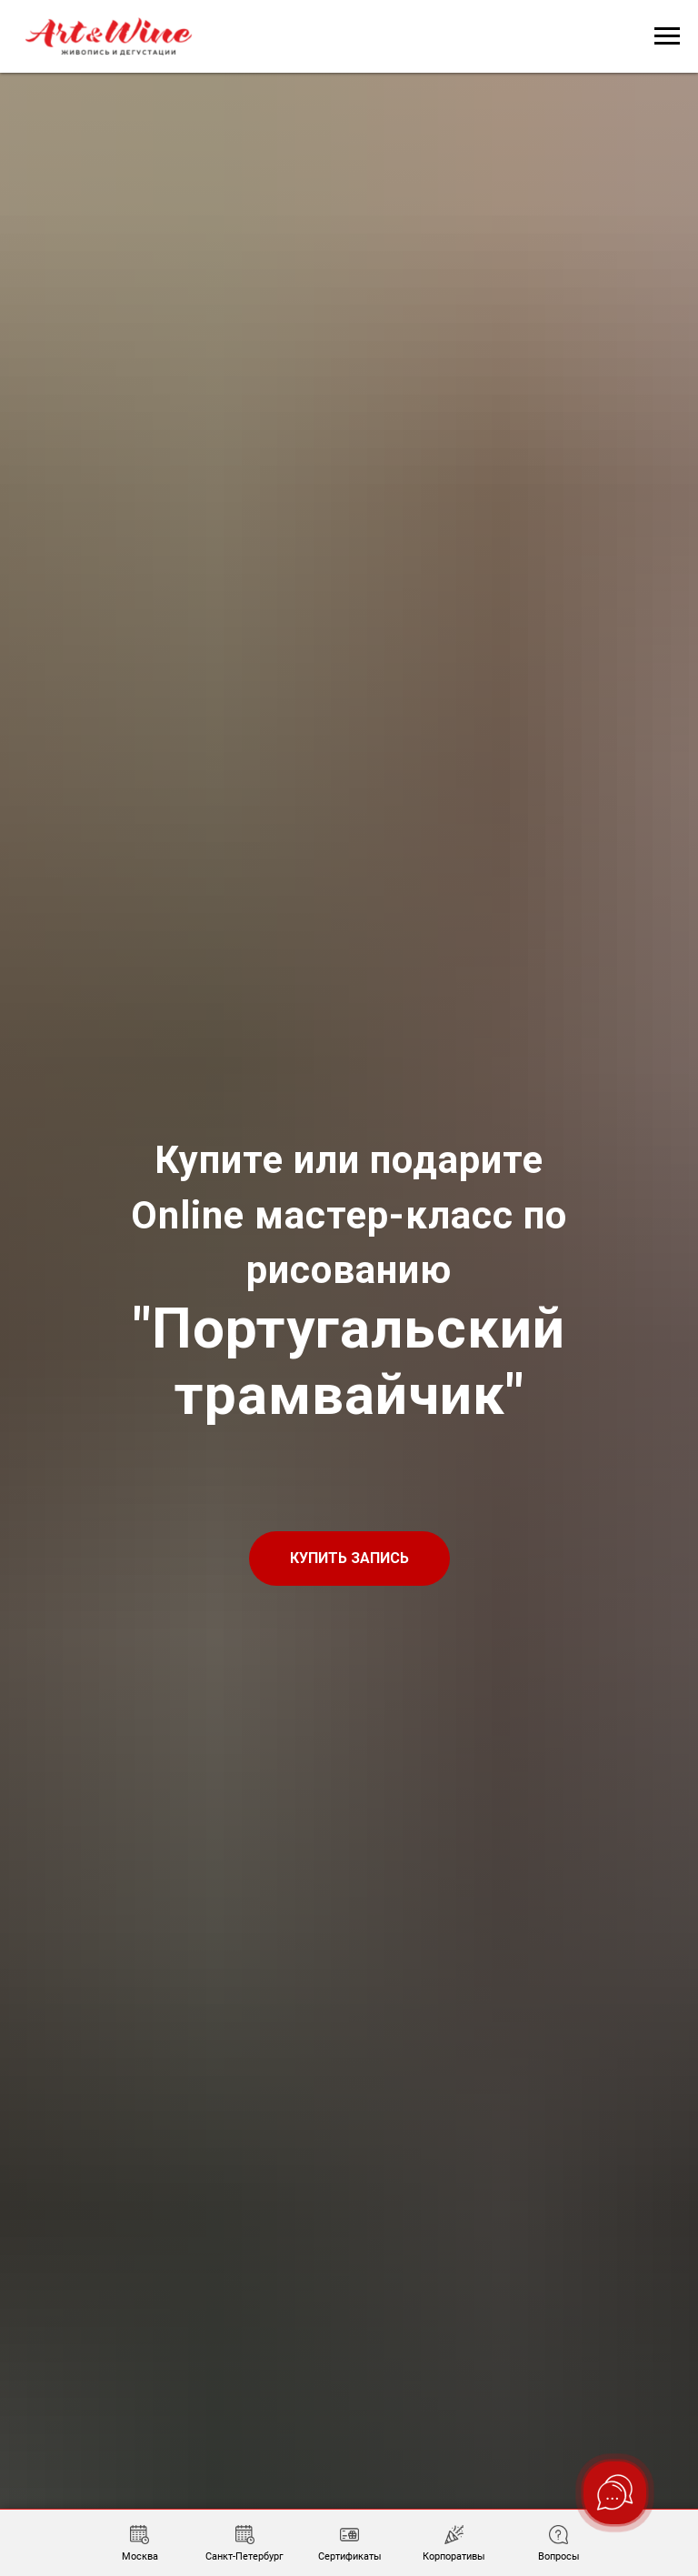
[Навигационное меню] (667, 36)
